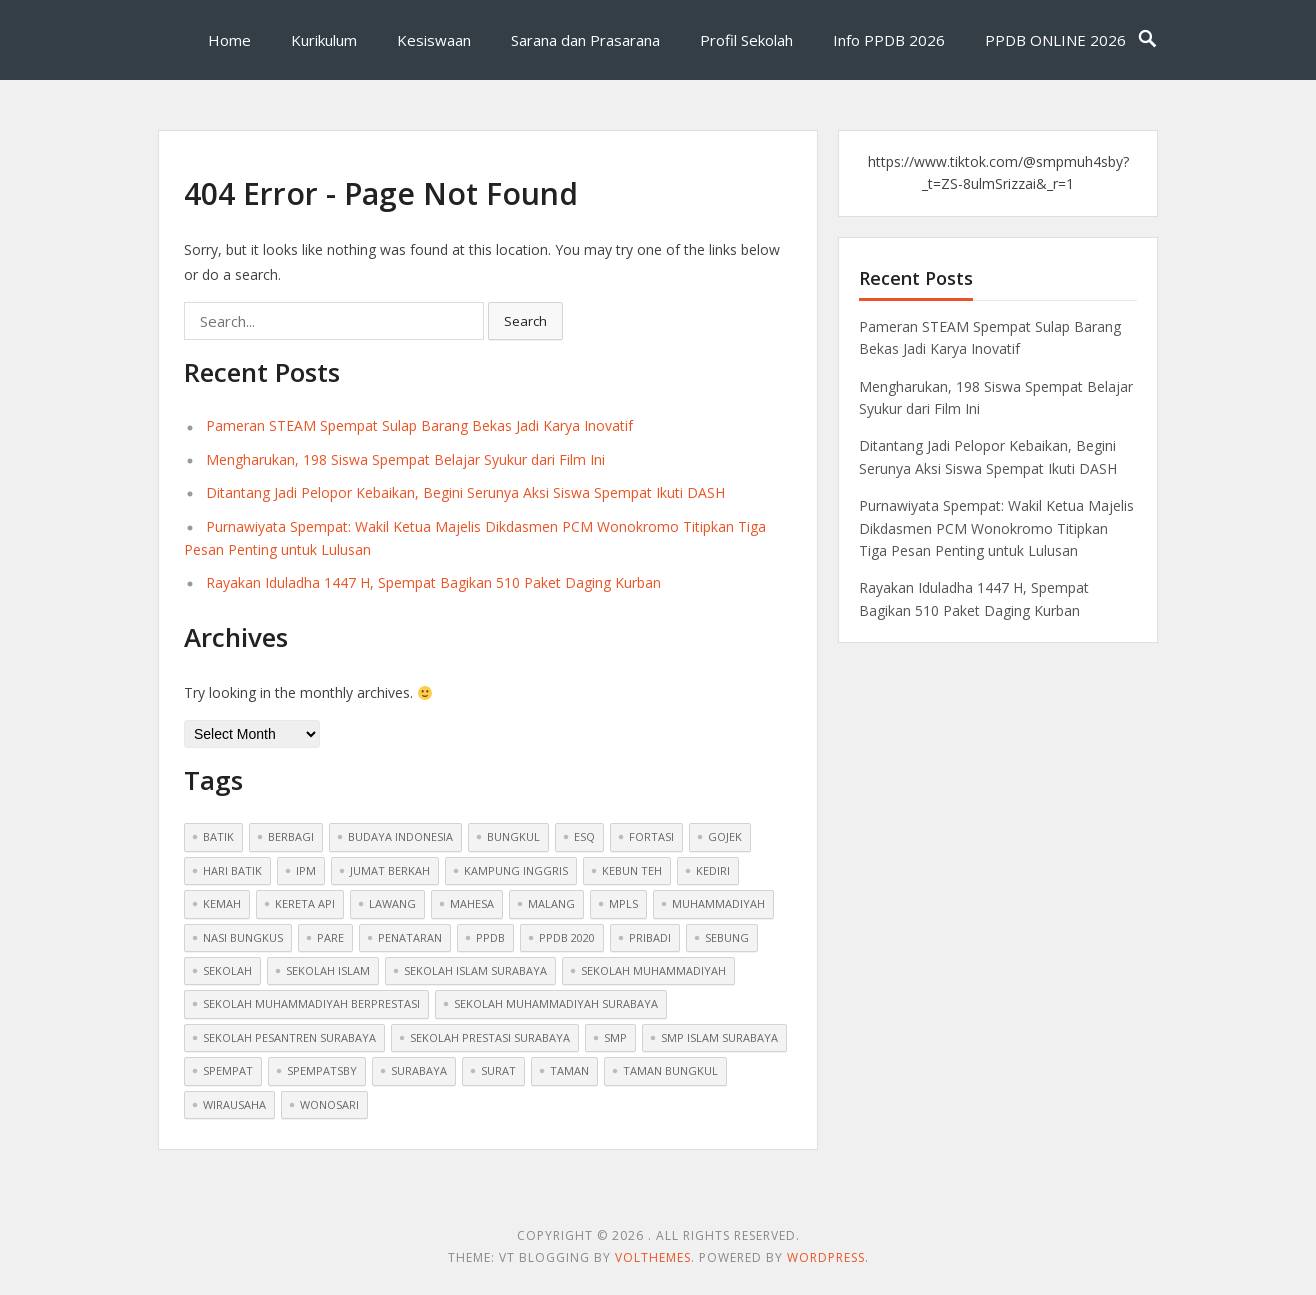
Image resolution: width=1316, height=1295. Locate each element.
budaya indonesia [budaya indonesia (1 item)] (400, 836)
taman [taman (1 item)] (569, 1070)
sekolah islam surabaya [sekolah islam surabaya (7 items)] (475, 970)
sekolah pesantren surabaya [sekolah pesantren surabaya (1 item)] (289, 1037)
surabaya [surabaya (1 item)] (419, 1070)
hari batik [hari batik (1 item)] (232, 870)
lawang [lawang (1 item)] (392, 903)
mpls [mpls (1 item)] (623, 903)
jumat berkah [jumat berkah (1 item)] (390, 870)
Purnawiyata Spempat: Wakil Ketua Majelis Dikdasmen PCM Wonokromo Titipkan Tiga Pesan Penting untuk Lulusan (996, 528)
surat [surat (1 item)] (498, 1070)
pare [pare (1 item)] (330, 937)
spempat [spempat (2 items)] (228, 1070)
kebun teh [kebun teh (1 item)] (632, 870)
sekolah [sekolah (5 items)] (227, 970)
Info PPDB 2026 (889, 40)
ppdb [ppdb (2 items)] (490, 937)
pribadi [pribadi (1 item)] (650, 937)
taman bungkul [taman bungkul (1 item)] (670, 1070)
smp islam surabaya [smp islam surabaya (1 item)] (719, 1037)
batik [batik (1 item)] (218, 836)
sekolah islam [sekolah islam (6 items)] (328, 970)
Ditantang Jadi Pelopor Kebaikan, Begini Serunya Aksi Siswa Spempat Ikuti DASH (465, 492)
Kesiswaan (434, 40)
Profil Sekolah (746, 40)
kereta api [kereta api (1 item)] (305, 903)
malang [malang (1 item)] (551, 903)
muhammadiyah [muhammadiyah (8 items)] (718, 903)
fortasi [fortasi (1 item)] (651, 836)
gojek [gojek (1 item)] (725, 836)
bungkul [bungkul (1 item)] (513, 836)
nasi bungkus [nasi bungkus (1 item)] (243, 937)
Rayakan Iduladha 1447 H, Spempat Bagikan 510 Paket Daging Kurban (433, 582)
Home (229, 40)
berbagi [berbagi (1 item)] (291, 836)
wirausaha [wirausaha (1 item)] (234, 1104)
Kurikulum (324, 40)
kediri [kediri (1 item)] (713, 870)
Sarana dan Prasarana (585, 40)
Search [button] (525, 321)
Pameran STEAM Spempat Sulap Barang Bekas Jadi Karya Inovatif (419, 425)
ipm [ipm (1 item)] (306, 870)
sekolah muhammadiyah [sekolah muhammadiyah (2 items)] (653, 970)
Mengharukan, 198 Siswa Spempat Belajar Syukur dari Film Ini (405, 459)
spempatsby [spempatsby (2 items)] (322, 1070)
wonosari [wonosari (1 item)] (329, 1104)
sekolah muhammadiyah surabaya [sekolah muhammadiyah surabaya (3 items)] (556, 1003)
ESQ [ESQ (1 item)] (584, 836)
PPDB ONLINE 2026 (1055, 40)
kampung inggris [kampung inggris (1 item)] (516, 870)
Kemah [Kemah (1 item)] (222, 903)
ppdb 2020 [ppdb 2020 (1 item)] (567, 937)
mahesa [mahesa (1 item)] (472, 903)
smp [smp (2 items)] (615, 1037)
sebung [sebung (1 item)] (727, 937)
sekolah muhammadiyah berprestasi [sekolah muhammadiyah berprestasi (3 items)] (311, 1003)
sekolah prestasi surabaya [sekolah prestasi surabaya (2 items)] (490, 1037)
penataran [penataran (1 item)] (410, 937)
